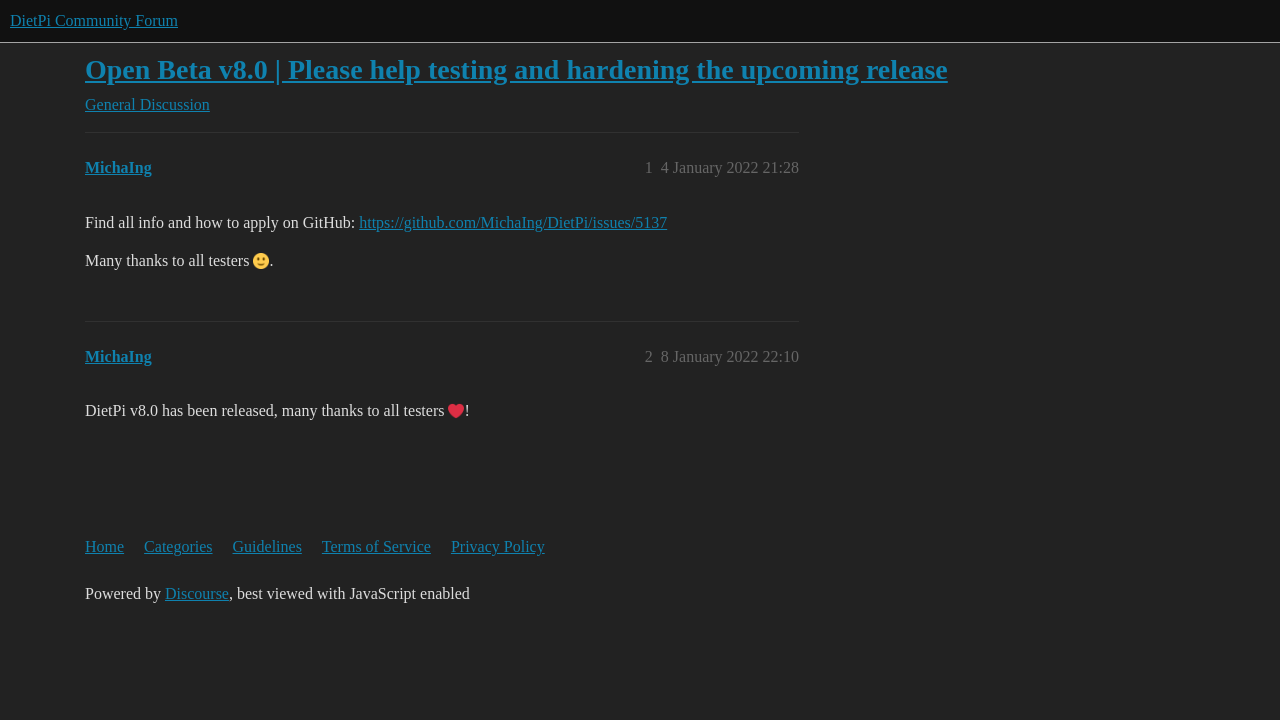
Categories (178, 546)
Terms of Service (376, 546)
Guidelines (267, 546)
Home (104, 546)
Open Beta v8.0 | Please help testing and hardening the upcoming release (516, 69)
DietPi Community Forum (94, 20)
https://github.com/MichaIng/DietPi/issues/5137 (513, 222)
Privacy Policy (498, 546)
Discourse (197, 593)
